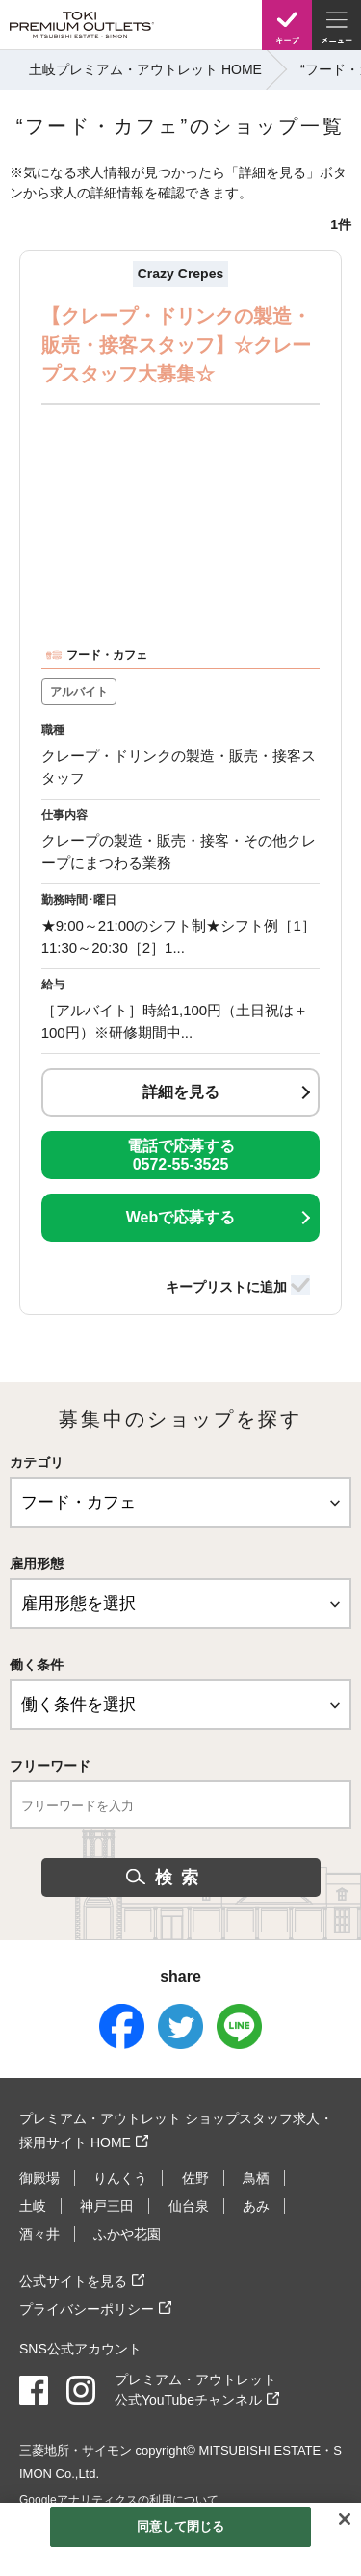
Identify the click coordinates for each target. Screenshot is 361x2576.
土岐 (32, 2206)
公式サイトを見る (73, 2281)
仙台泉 (188, 2206)
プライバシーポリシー (86, 2309)
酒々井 (39, 2234)
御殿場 (39, 2178)
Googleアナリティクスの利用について (119, 2500)
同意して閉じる (181, 2526)
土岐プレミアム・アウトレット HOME (145, 69)
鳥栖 (256, 2178)
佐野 (195, 2178)
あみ (256, 2206)
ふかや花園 (127, 2234)
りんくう (120, 2178)
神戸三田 (107, 2206)
